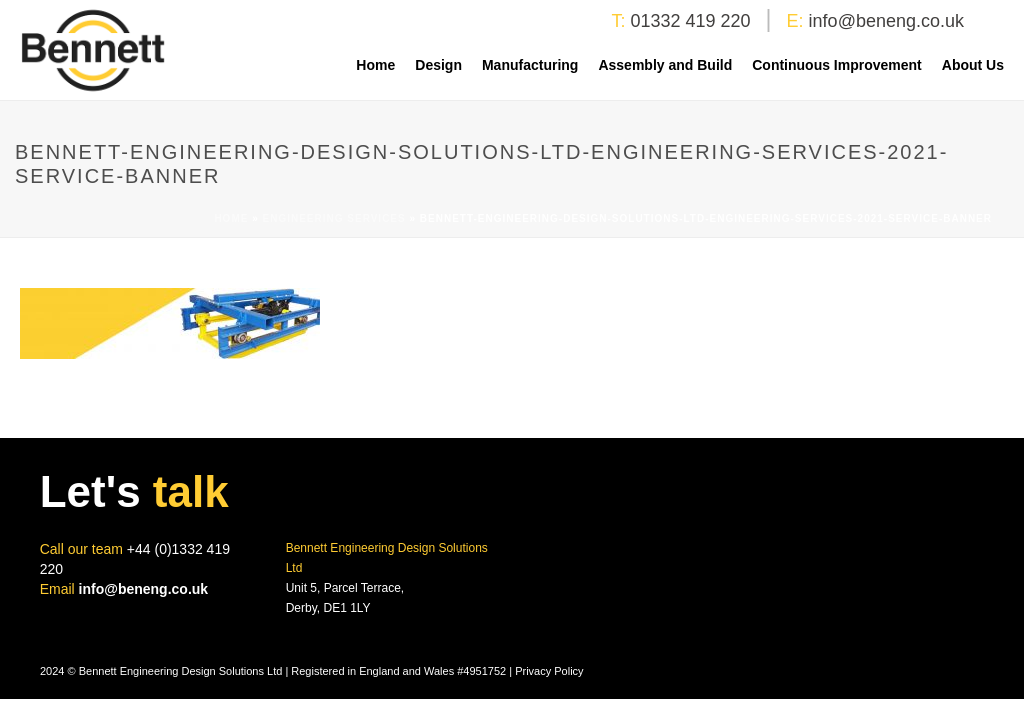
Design (438, 65)
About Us (973, 65)
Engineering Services (334, 218)
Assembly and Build (665, 65)
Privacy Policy (549, 671)
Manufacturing (530, 65)
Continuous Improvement (837, 65)
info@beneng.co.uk (886, 21)
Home (375, 65)
